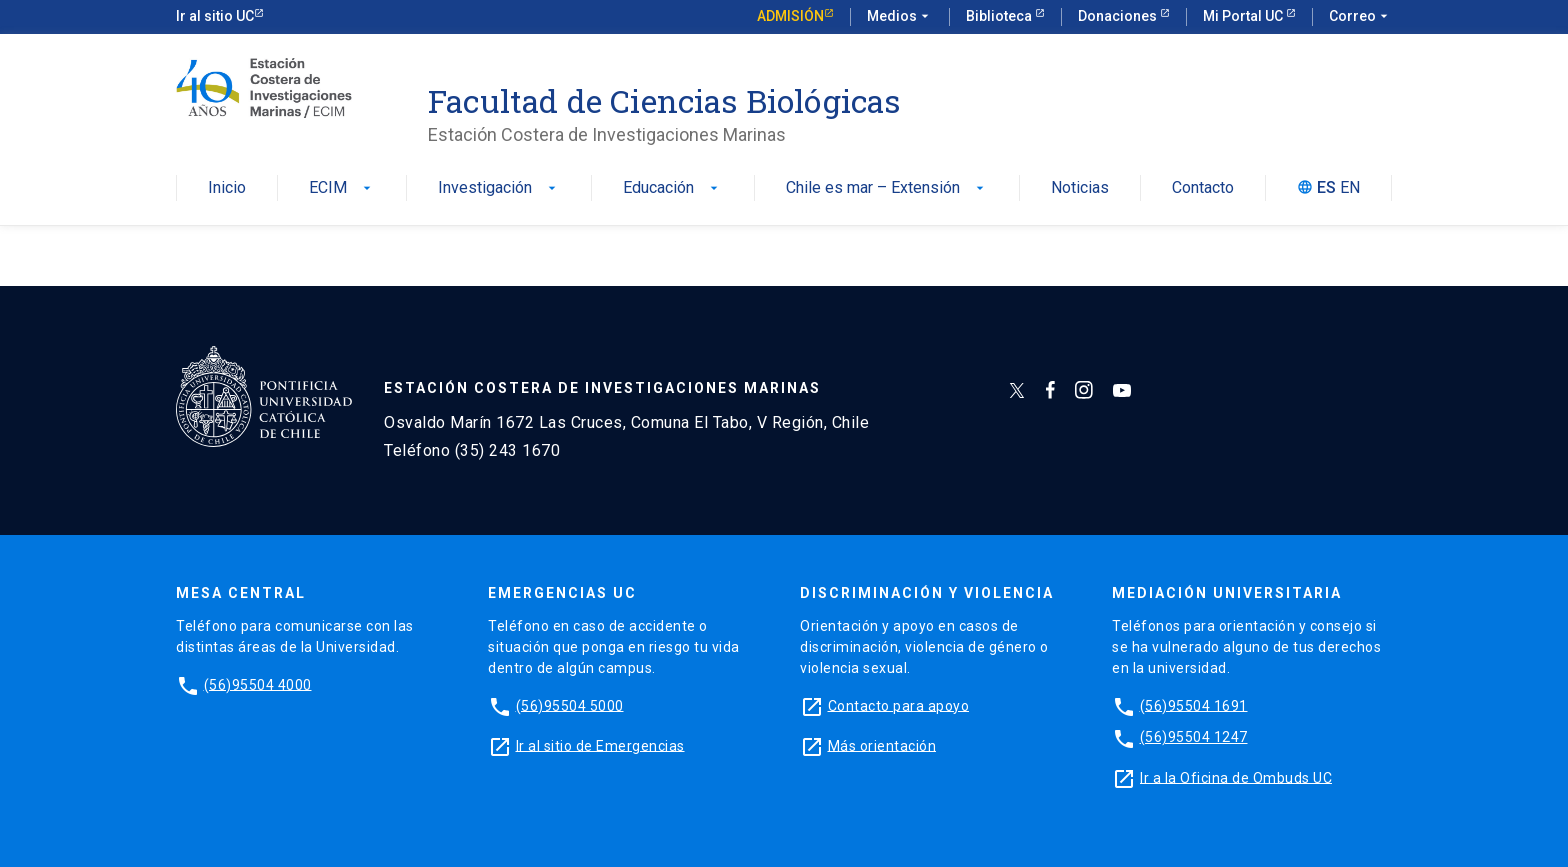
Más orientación (882, 745)
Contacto (1203, 188)
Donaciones (1119, 16)
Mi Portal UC (1244, 16)
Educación (672, 188)
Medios (900, 17)
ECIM (342, 188)
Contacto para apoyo (899, 705)
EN (1350, 188)
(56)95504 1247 (1194, 737)
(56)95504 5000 (570, 705)
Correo (1360, 17)
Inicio (227, 188)
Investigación (499, 188)
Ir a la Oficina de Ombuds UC (1236, 777)
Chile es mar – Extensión (887, 188)
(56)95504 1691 (1194, 705)
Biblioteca (1000, 16)
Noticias (1080, 188)
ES (1326, 188)
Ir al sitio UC (215, 16)
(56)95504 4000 (258, 684)
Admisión (790, 16)
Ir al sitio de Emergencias (600, 745)
